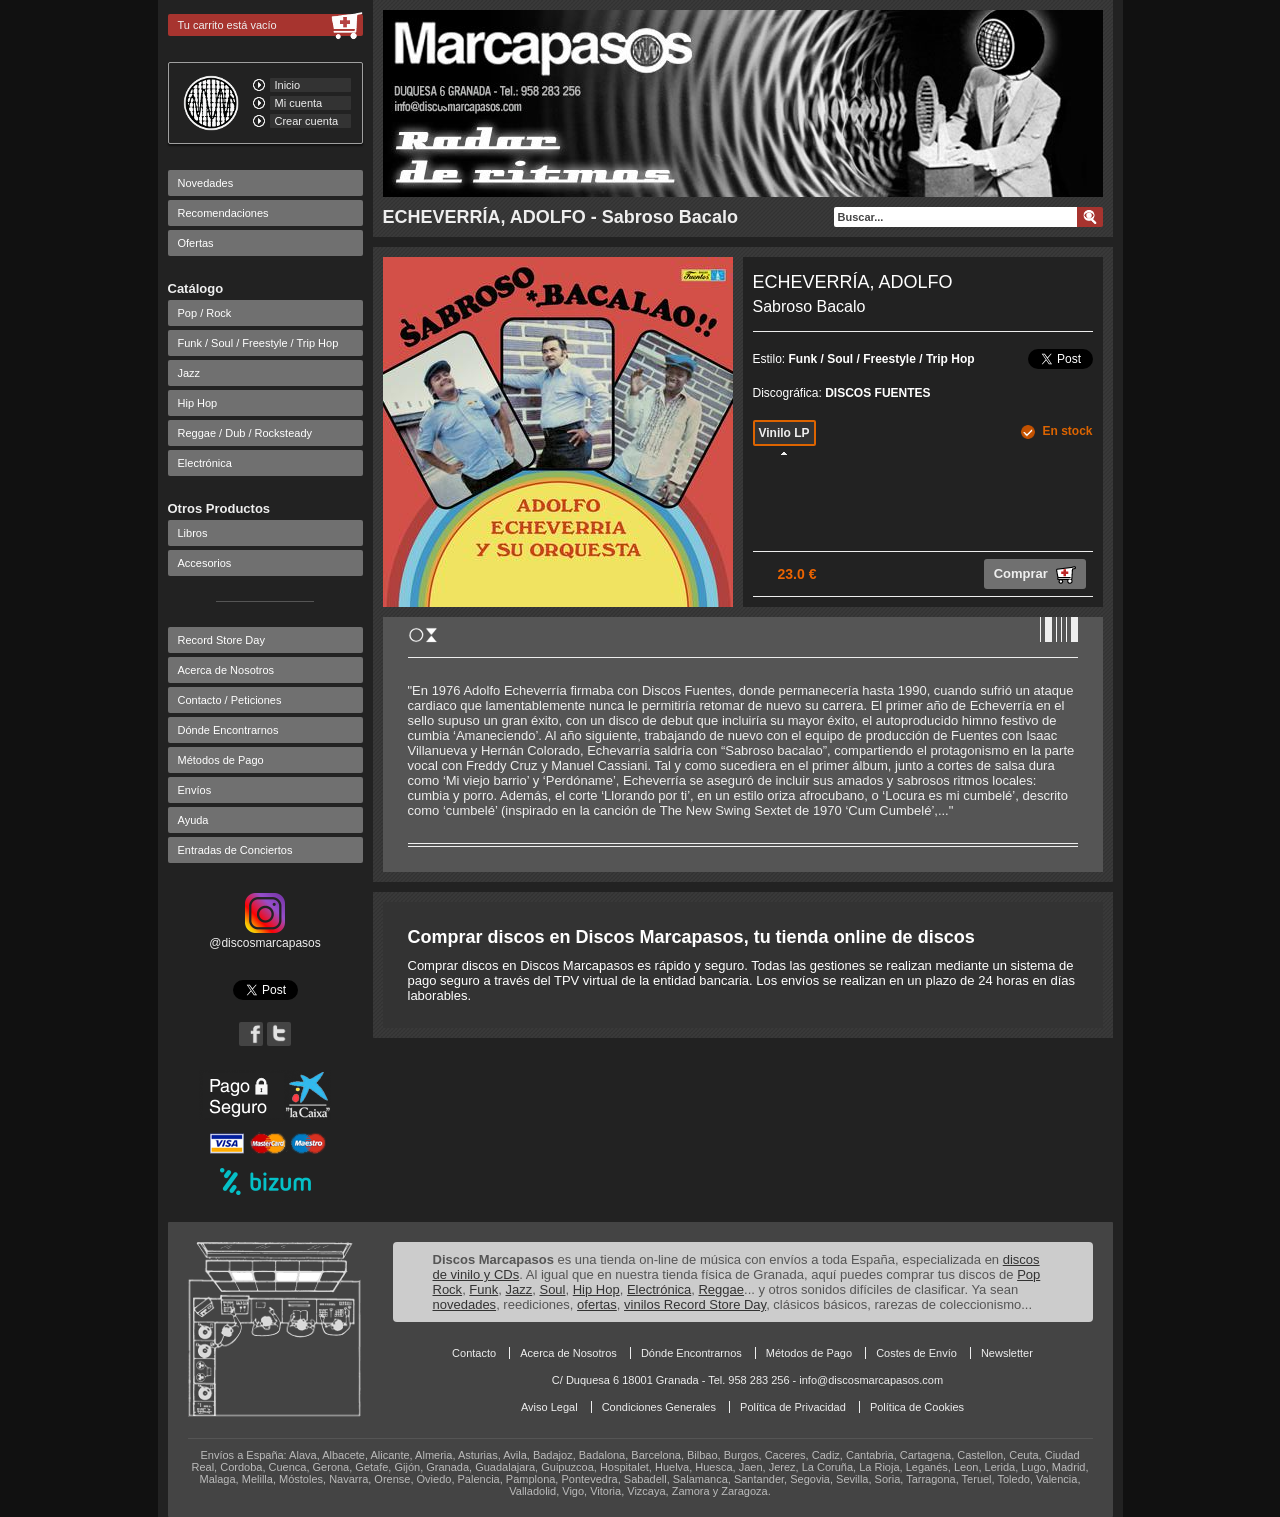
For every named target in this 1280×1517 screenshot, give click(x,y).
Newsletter (1007, 1353)
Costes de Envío (916, 1353)
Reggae (721, 1289)
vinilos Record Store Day (695, 1304)
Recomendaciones (223, 213)
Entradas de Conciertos (235, 850)
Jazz (189, 373)
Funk (483, 1289)
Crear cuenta (307, 121)
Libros (193, 533)
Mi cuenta (299, 103)
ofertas (597, 1304)
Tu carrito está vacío (227, 25)
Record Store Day (221, 640)
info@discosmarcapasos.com (871, 1380)
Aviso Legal (549, 1407)
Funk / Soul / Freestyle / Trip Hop (258, 343)
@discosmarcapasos (265, 936)
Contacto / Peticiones (230, 700)
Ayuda (193, 820)
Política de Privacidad (793, 1407)
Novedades (206, 183)
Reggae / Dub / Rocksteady (245, 433)
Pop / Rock (205, 313)
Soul (552, 1289)
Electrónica (205, 463)
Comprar (1035, 575)
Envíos (195, 790)
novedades (465, 1304)
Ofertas (196, 243)
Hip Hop (198, 403)
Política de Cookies (917, 1407)
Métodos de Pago (221, 760)
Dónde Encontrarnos (228, 730)
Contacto (474, 1353)
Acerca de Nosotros (226, 670)
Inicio (288, 85)
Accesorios (205, 563)
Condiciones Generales (659, 1407)
